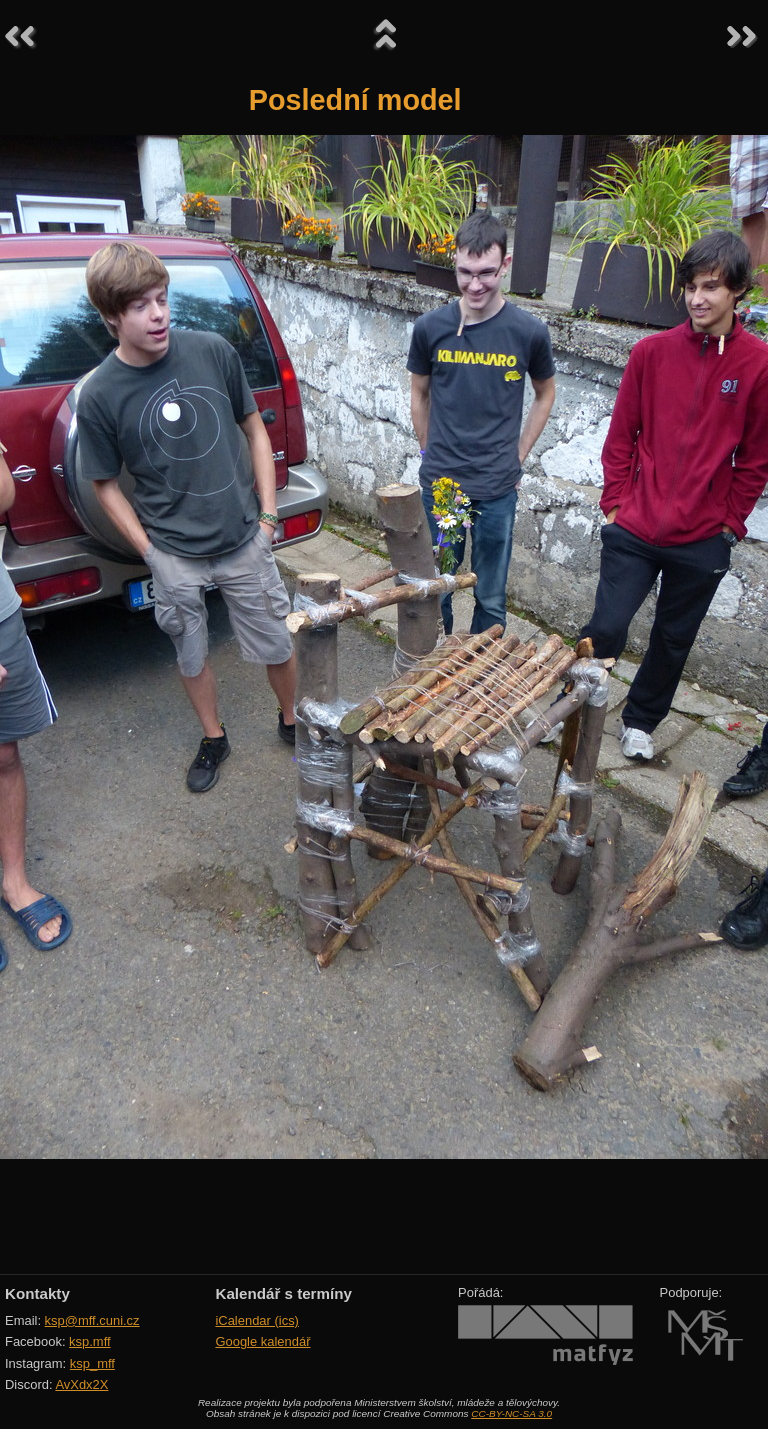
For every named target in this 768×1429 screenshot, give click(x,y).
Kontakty (37, 1293)
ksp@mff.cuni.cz (92, 1320)
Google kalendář (262, 1341)
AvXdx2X (81, 1384)
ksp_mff (92, 1363)
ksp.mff (90, 1341)
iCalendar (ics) (257, 1320)
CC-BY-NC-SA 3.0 (511, 1413)
